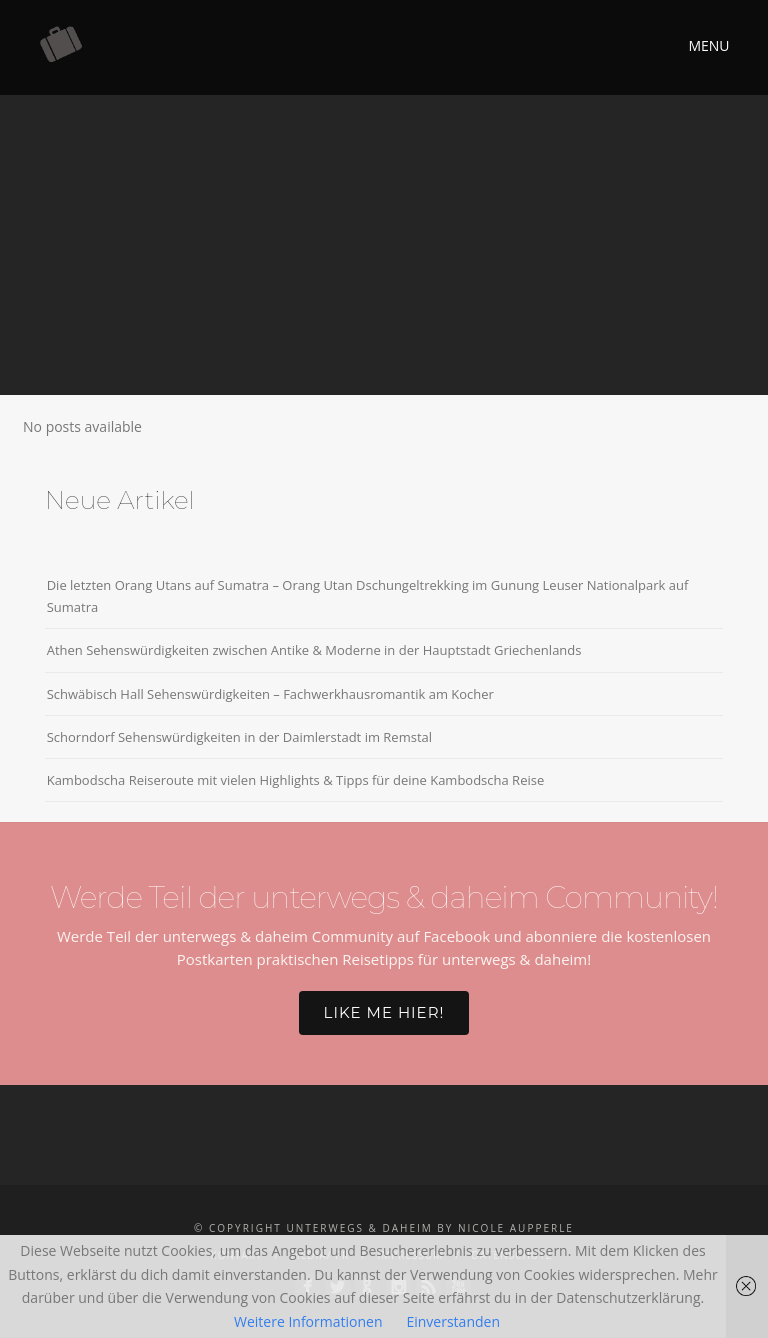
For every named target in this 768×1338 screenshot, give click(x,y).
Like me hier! (384, 1012)
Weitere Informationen (308, 1321)
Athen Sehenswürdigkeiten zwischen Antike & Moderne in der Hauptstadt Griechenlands (314, 650)
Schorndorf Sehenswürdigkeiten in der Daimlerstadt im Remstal (239, 737)
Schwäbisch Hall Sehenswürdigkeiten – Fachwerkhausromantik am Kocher (270, 694)
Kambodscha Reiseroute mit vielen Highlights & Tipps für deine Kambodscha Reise (296, 780)
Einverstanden (453, 1321)
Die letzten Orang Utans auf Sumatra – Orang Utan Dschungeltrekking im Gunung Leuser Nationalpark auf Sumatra (368, 596)
